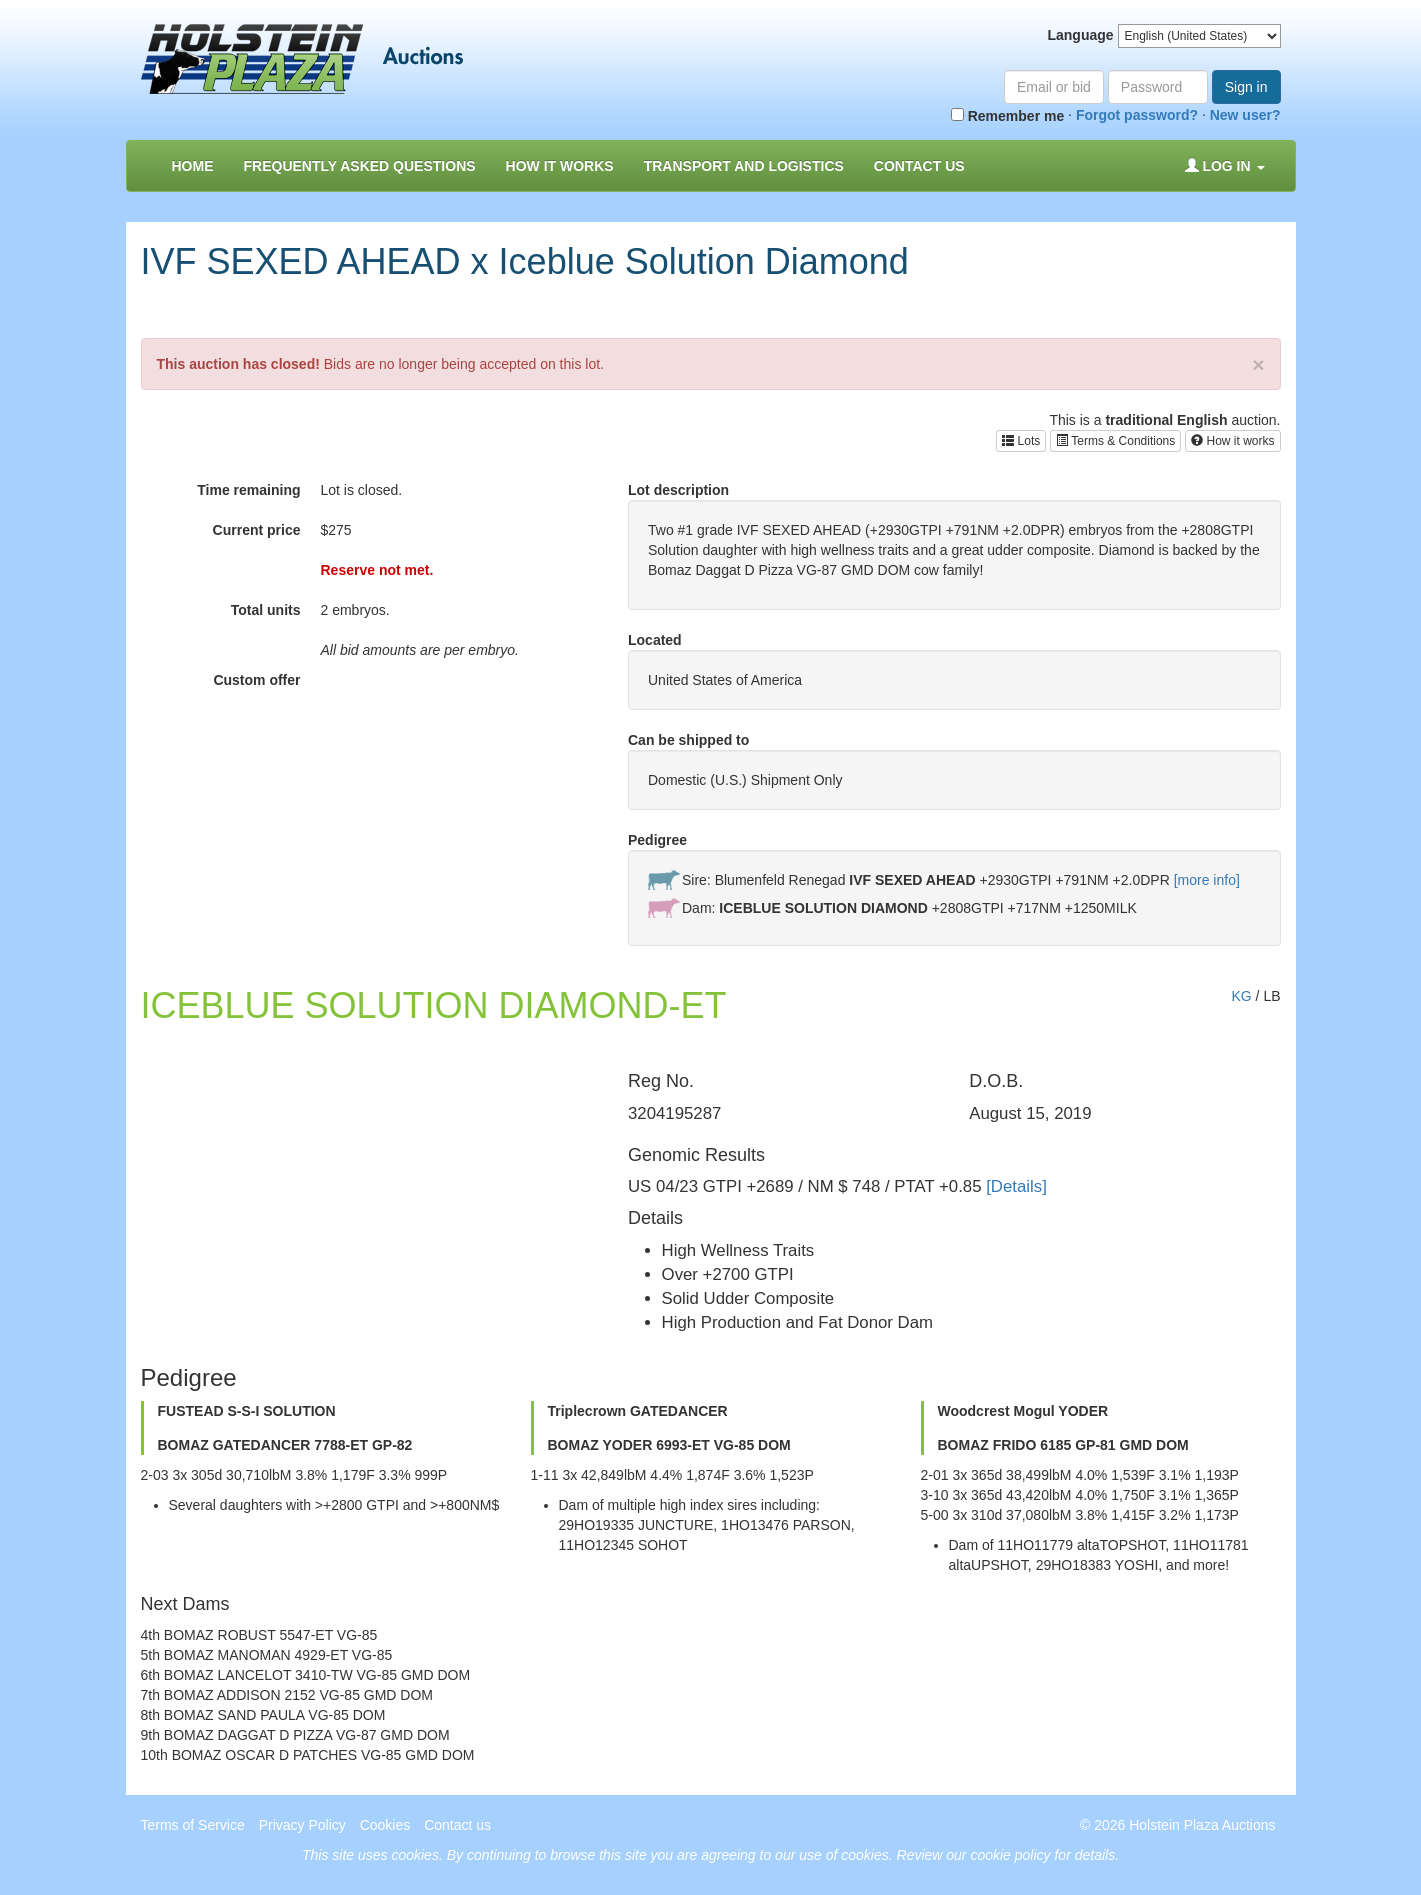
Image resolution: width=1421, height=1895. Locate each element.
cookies (414, 1855)
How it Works (560, 166)
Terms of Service (193, 1825)
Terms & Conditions (1115, 441)
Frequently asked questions (360, 166)
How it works (1232, 441)
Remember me (1007, 116)
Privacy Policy (302, 1825)
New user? (1245, 115)
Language (1080, 35)
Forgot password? (1137, 115)
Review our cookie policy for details (1006, 1855)
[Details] (1016, 1186)
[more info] (1207, 880)
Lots (1021, 441)
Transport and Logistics (744, 166)
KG (1241, 996)
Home (193, 166)
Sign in (1246, 87)
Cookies (385, 1825)
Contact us (919, 166)
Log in (1225, 166)
